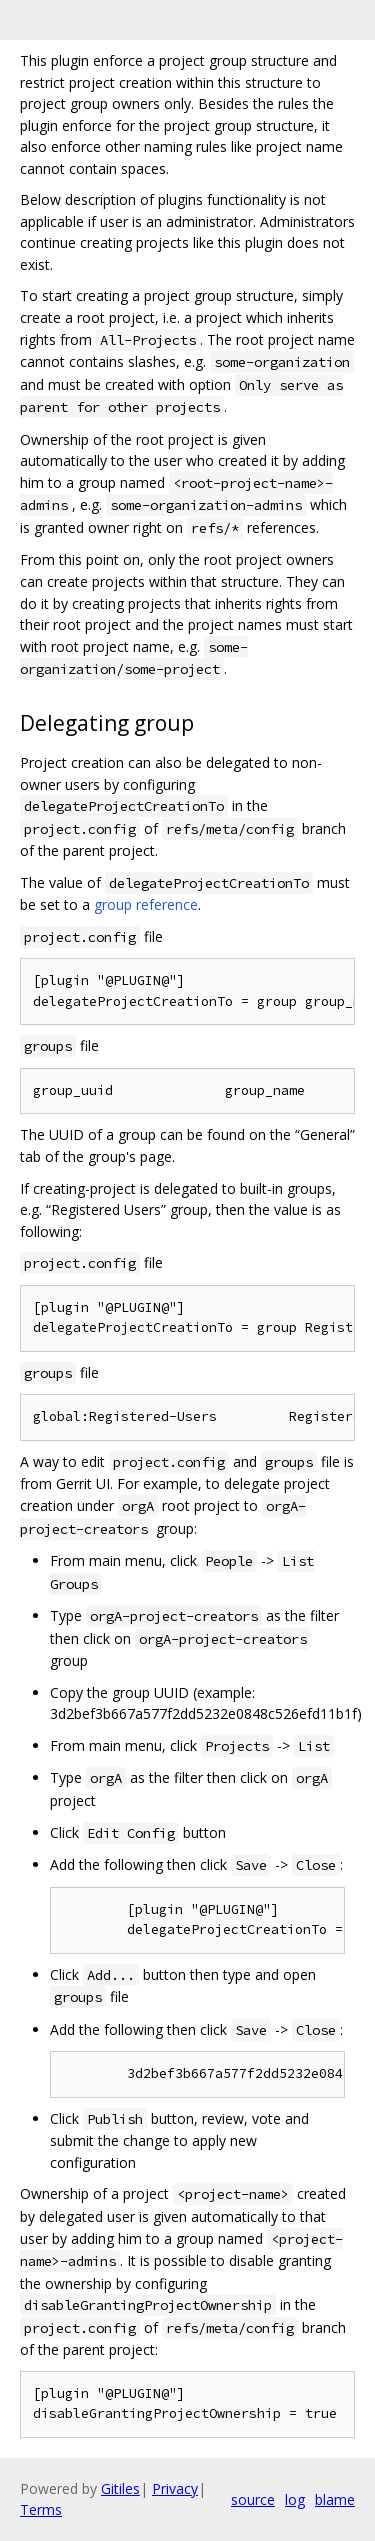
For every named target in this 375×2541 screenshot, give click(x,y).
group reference (146, 904)
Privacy (175, 2488)
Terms (41, 2509)
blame (335, 2499)
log (295, 2499)
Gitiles (120, 2488)
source (253, 2499)
